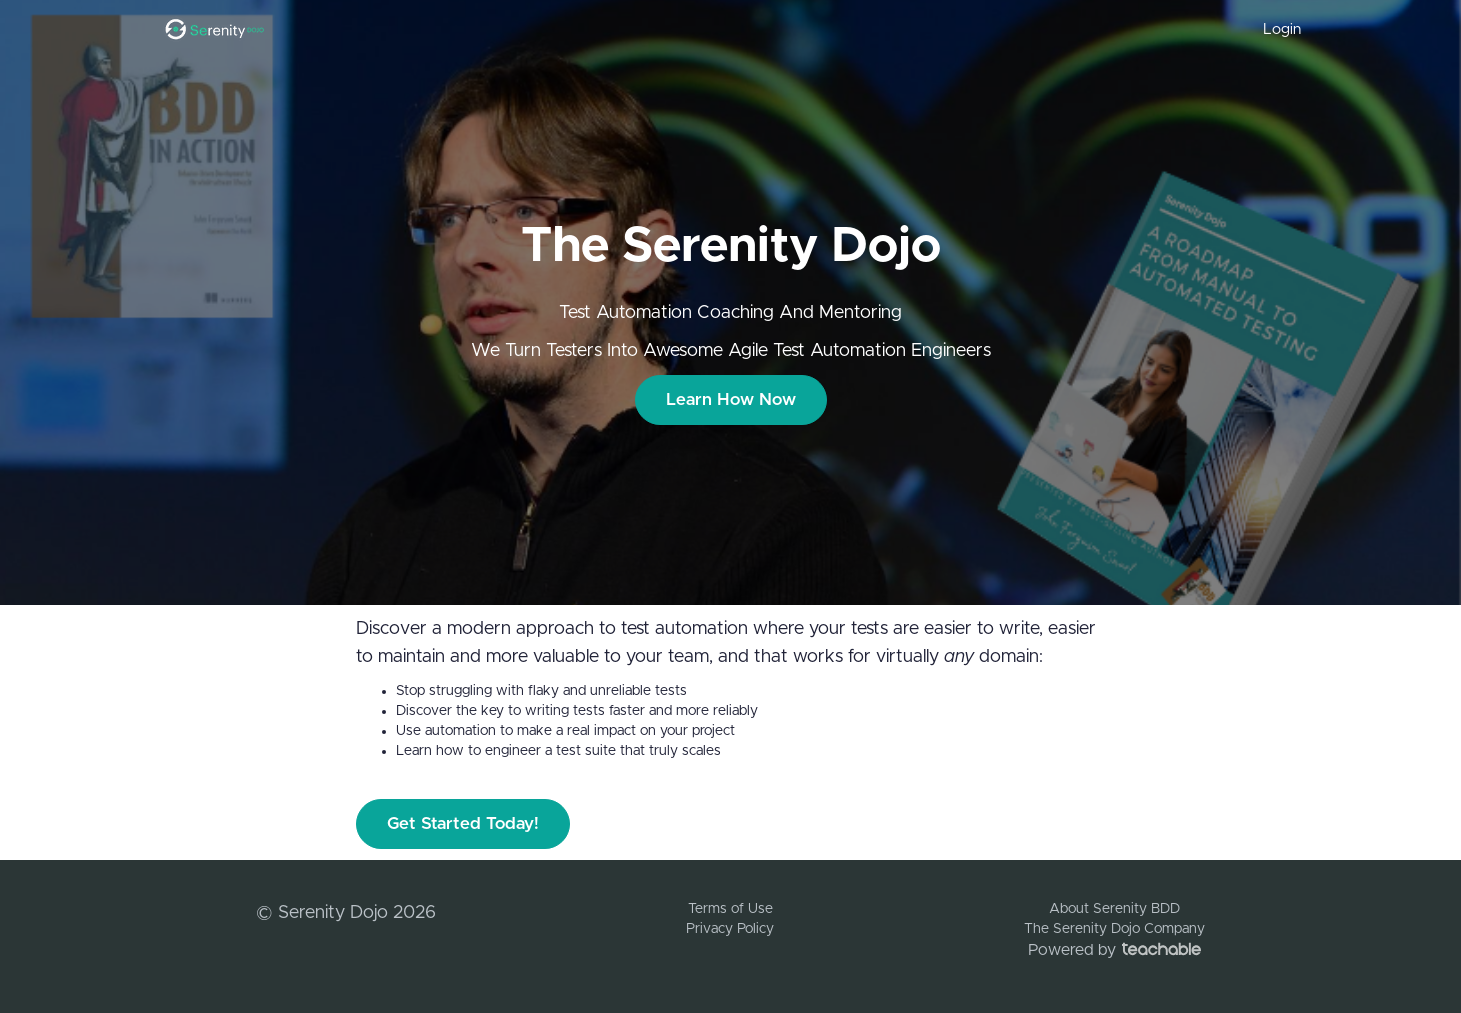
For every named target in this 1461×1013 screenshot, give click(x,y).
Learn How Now (731, 399)
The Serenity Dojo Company (1114, 929)
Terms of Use (730, 909)
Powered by (1114, 950)
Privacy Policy (730, 929)
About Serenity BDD (1114, 909)
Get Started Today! (463, 823)
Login (1282, 29)
